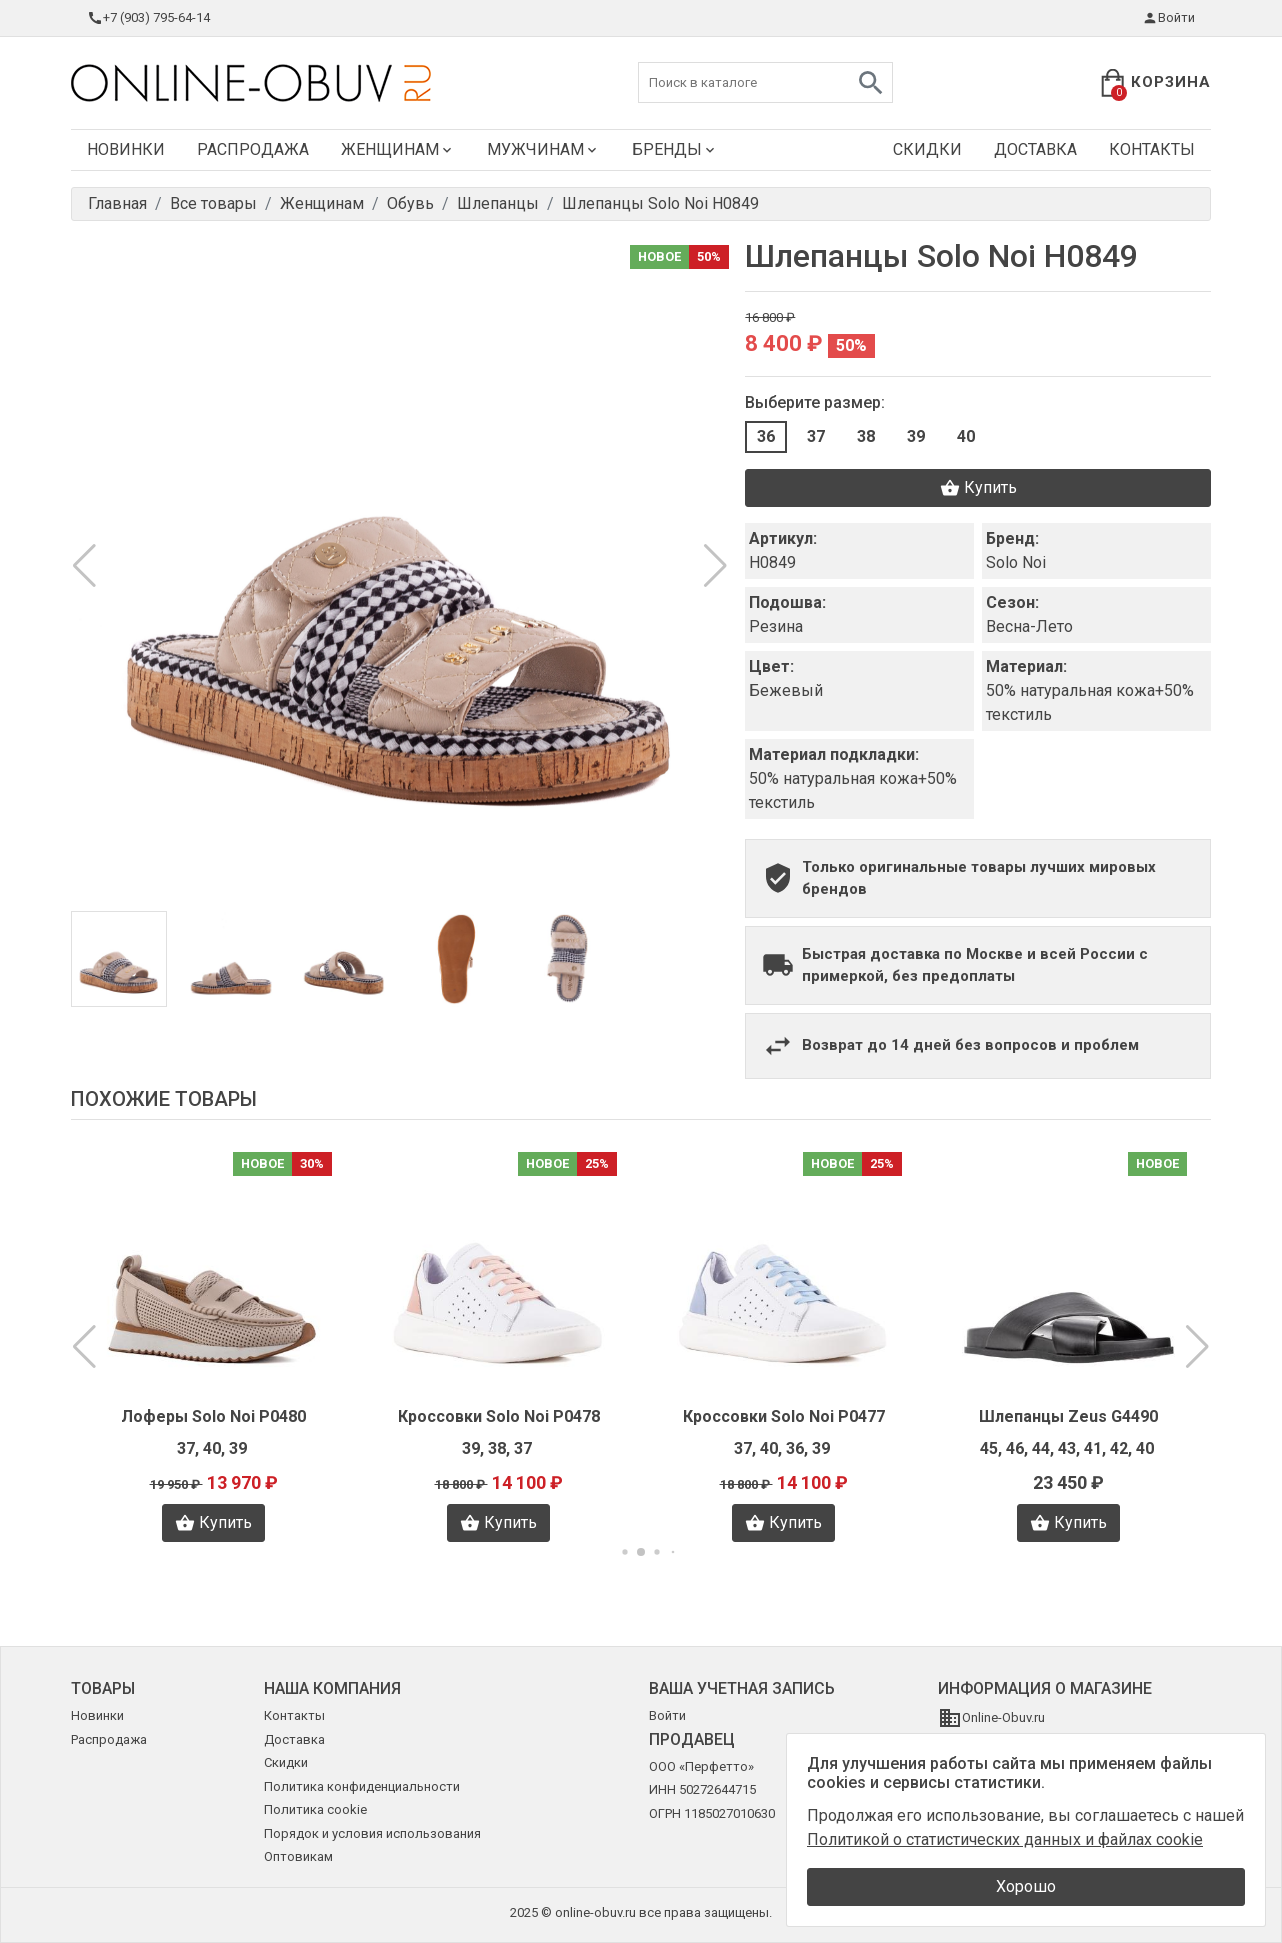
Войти (1168, 18)
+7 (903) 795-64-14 (148, 18)
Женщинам (398, 149)
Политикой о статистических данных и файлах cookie (1005, 1839)
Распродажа (253, 149)
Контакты (1152, 149)
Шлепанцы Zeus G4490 (1068, 1416)
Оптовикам (298, 1856)
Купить (978, 488)
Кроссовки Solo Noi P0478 (499, 1416)
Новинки (126, 149)
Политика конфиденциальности (362, 1786)
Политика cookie (315, 1809)
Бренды (675, 149)
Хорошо (1026, 1886)
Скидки (927, 149)
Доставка (1035, 149)
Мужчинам (543, 149)
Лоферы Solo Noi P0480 (213, 1416)
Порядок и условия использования (372, 1833)
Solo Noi (1016, 562)
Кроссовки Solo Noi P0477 (784, 1416)
